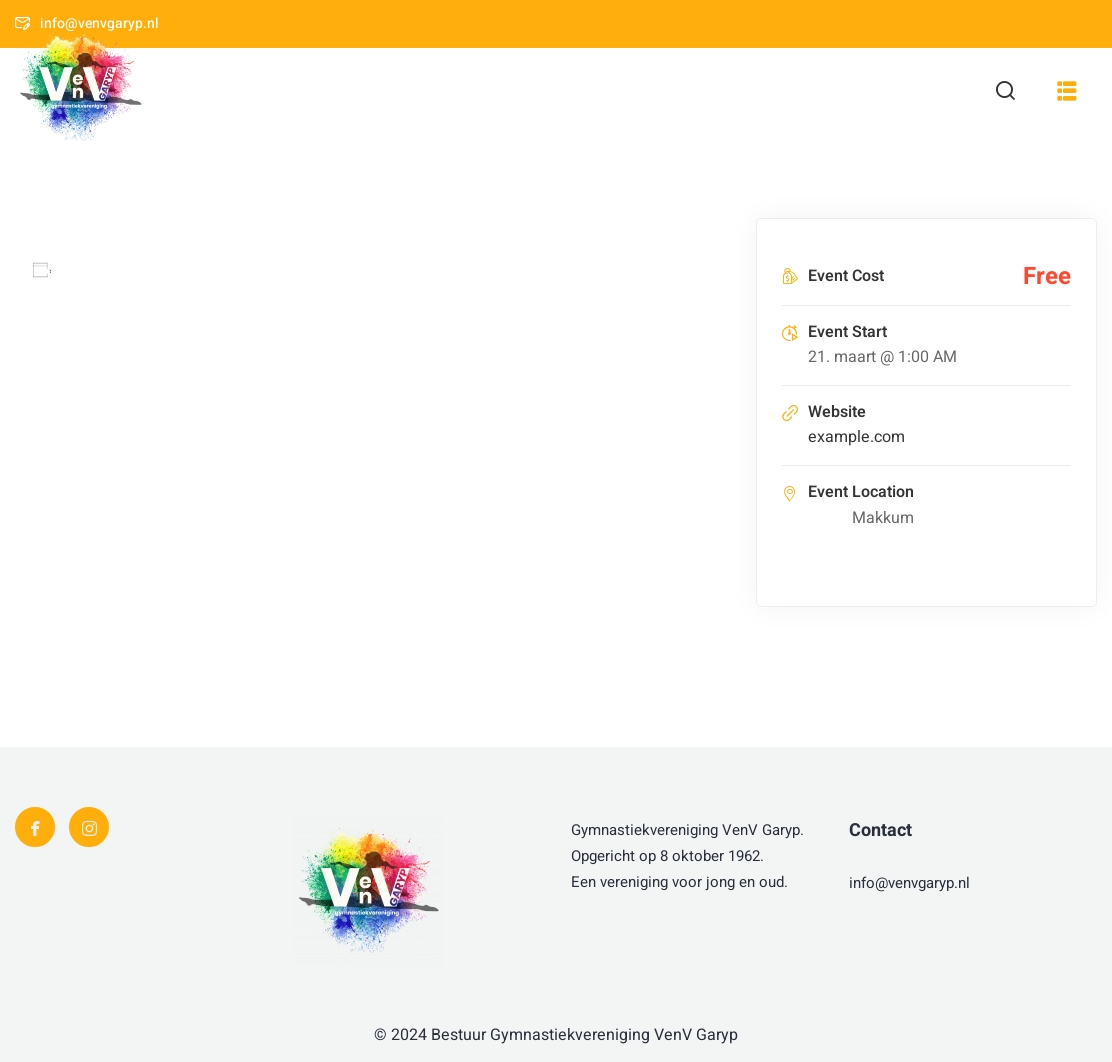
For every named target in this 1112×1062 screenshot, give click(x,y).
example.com (856, 437)
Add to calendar (119, 270)
